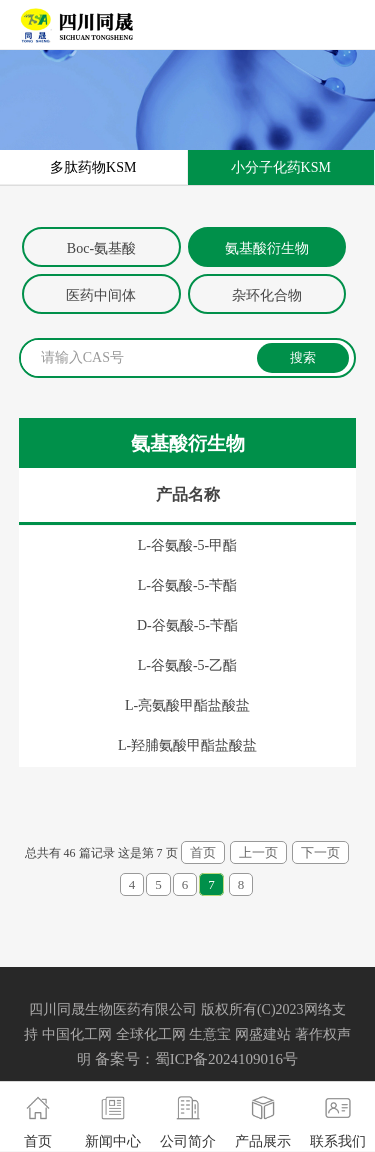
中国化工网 (77, 1034)
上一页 (258, 852)
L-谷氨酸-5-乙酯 (188, 665)
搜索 (303, 357)
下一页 (320, 852)
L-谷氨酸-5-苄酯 (188, 585)
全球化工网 (151, 1034)
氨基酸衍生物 (267, 248)
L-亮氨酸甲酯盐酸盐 (187, 705)
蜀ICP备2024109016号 (226, 1059)
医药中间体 (101, 295)
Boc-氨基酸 (101, 248)
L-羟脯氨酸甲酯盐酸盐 (187, 745)
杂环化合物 (267, 295)
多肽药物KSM (93, 167)
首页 (203, 852)
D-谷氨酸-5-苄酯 (187, 625)
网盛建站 (263, 1034)
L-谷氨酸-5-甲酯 (188, 545)
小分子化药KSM (281, 167)
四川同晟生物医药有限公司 (113, 1009)
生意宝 (210, 1034)
